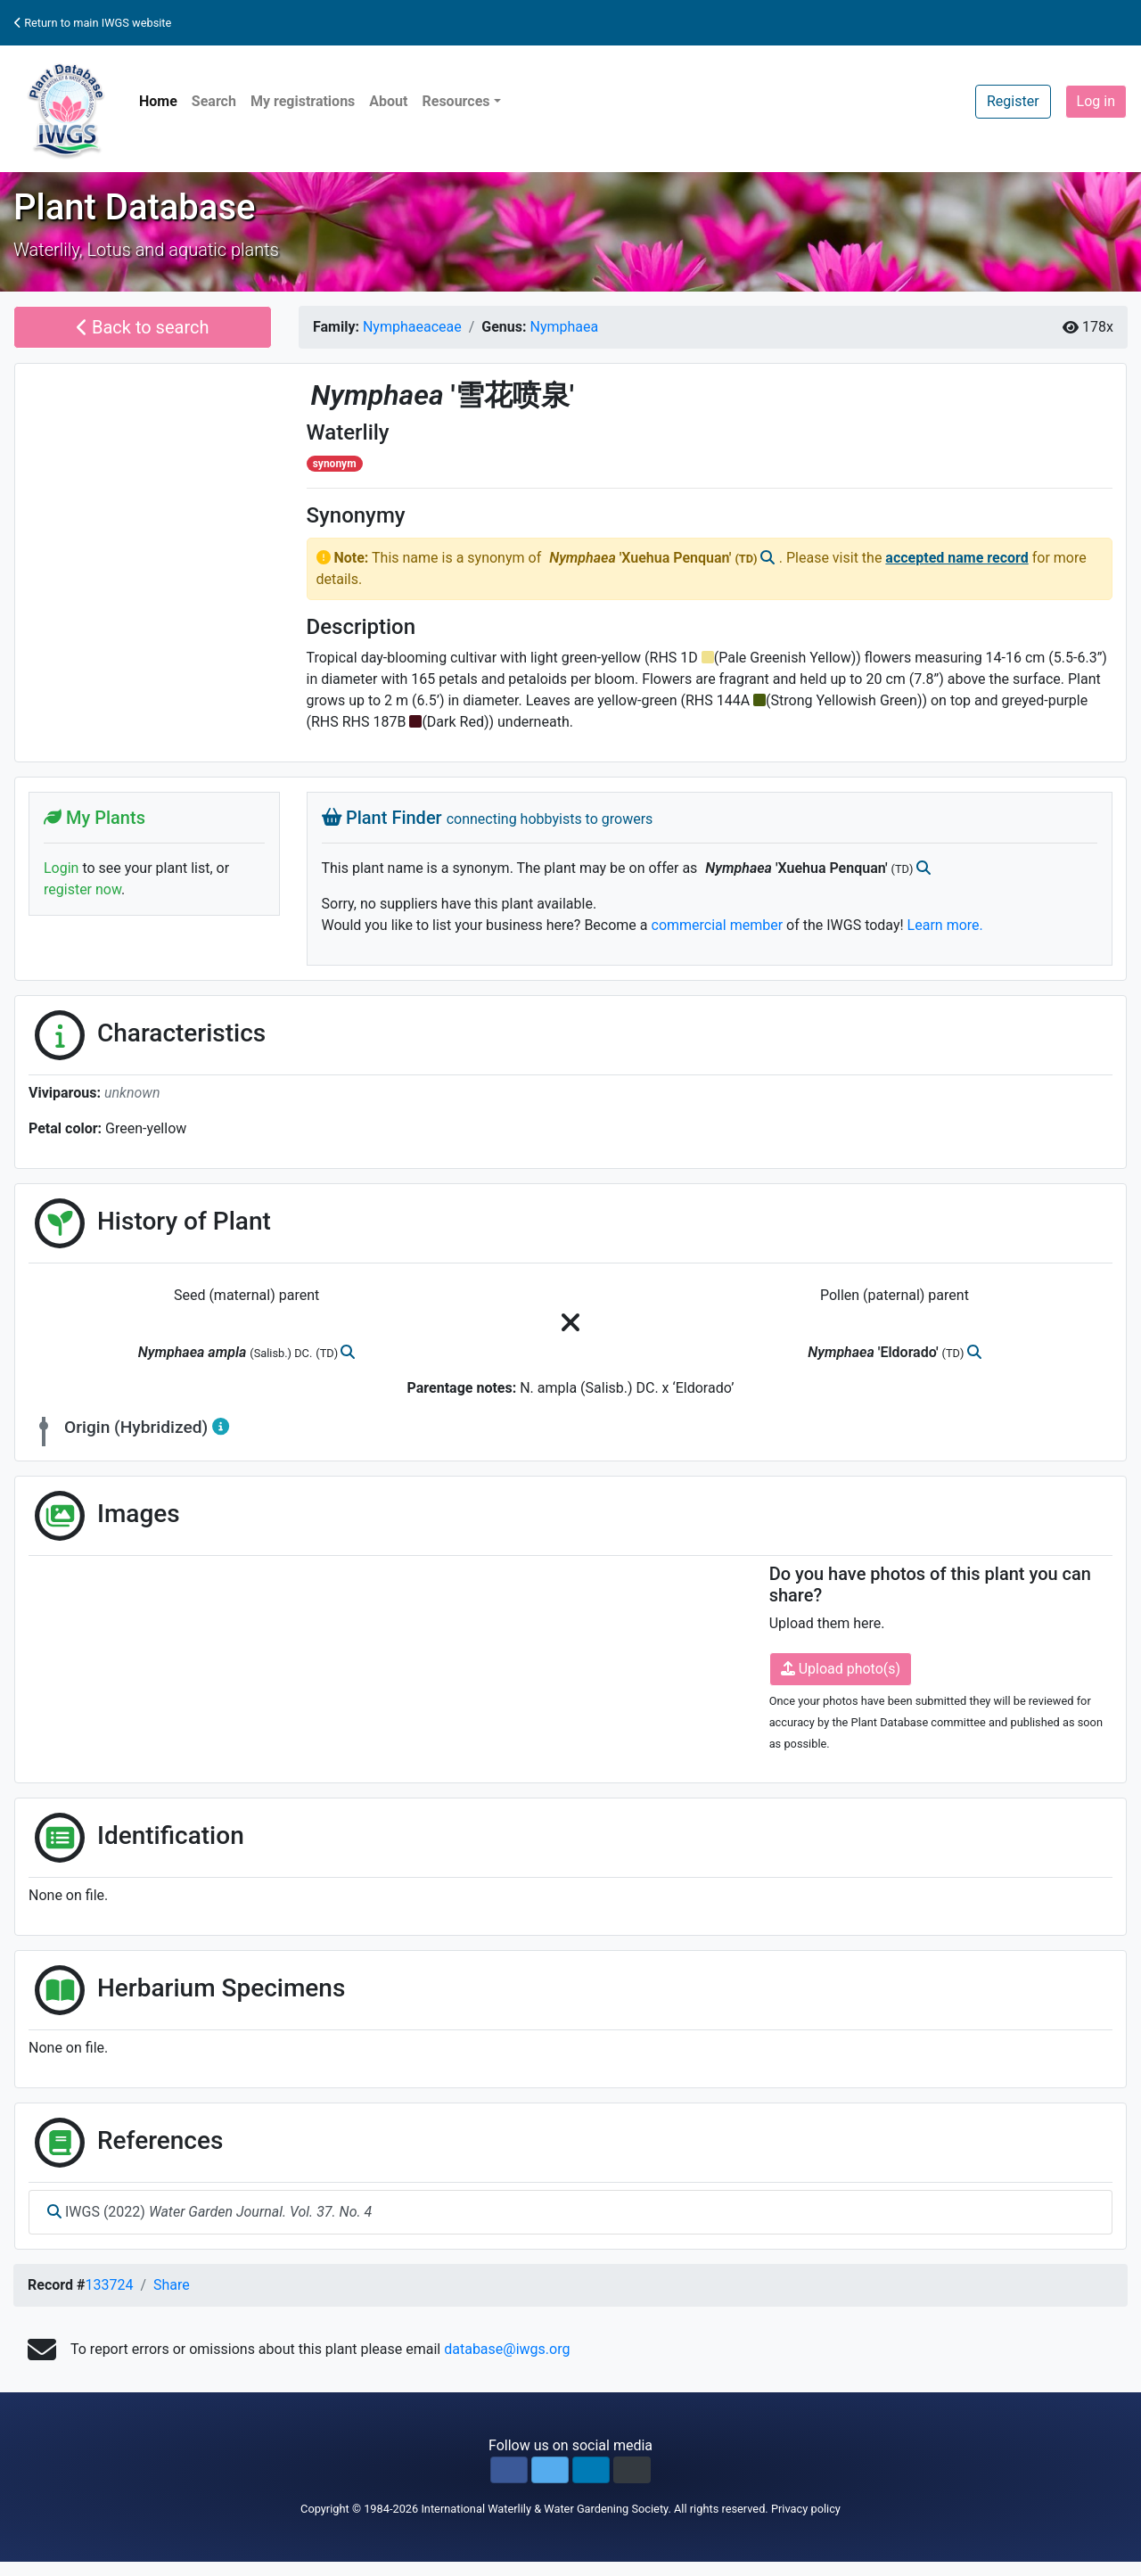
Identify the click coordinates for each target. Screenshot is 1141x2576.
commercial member (718, 925)
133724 (109, 2284)
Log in (1096, 101)
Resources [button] (455, 101)
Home (158, 101)
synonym (335, 463)
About (388, 101)
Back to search (143, 327)
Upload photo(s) (840, 1668)
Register (1013, 101)
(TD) (747, 558)
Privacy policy (806, 2508)
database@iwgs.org (507, 2349)
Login (61, 868)
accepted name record (956, 557)
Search (214, 101)
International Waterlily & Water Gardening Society (544, 2508)
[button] (509, 2470)
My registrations (302, 101)
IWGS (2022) (209, 2211)
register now (82, 889)
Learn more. (945, 925)
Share (171, 2284)
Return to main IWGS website (92, 22)
